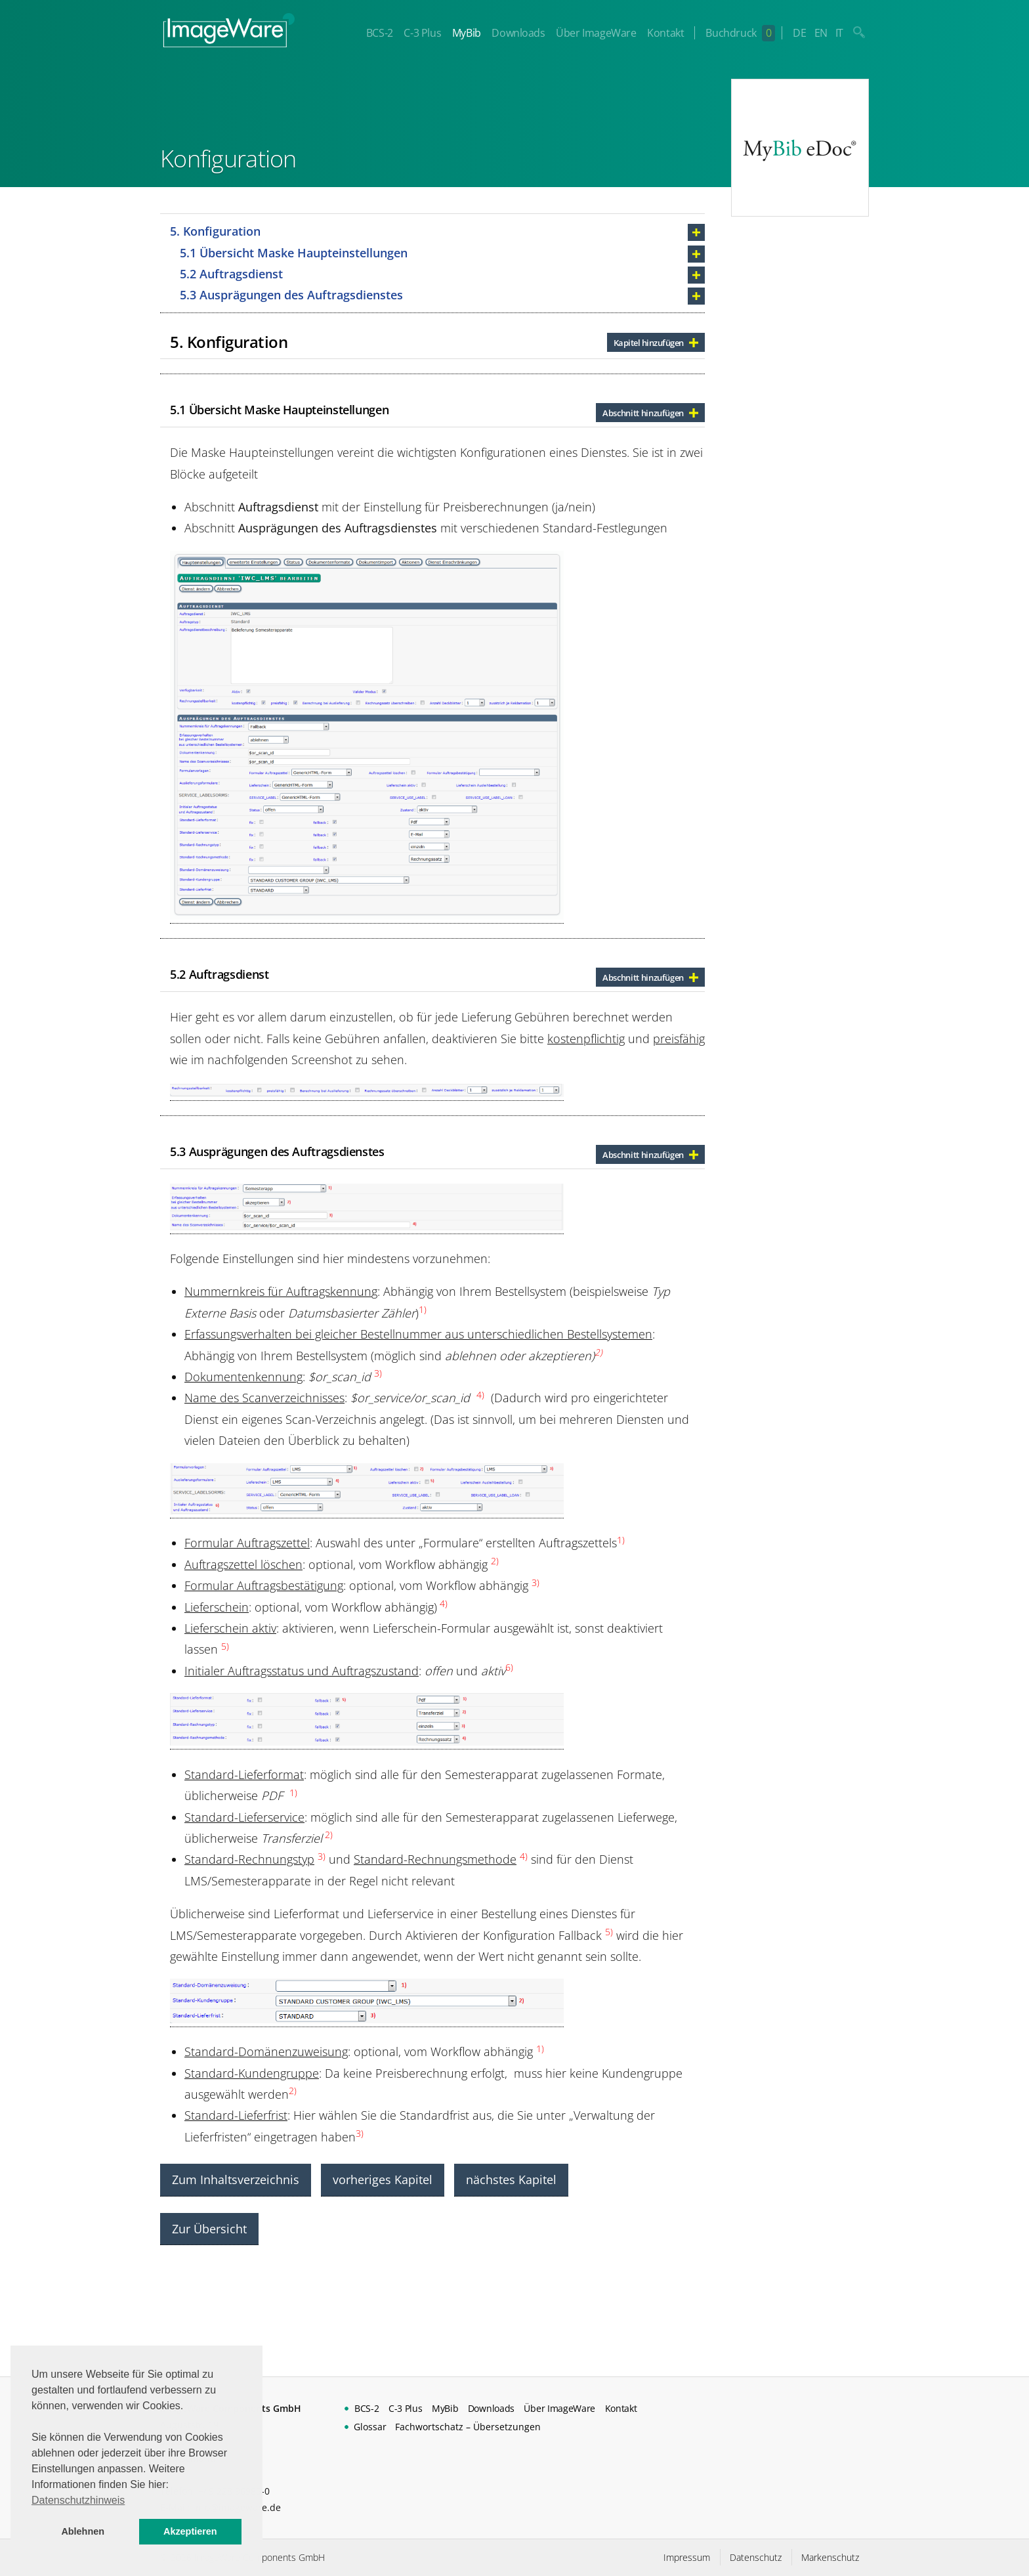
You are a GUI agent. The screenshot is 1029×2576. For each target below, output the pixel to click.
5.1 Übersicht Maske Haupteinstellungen (294, 253)
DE (799, 33)
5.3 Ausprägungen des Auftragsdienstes (291, 295)
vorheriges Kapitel (382, 2179)
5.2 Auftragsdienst (231, 274)
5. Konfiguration (215, 231)
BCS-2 (379, 33)
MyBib (466, 33)
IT (839, 33)
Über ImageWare (596, 33)
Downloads (518, 33)
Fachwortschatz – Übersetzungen (468, 2426)
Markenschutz (830, 2557)
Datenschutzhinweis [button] (78, 2500)
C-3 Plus (422, 33)
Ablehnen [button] (82, 2531)
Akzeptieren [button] (190, 2531)
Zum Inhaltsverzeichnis (235, 2179)
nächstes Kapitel (511, 2179)
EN (821, 33)
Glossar (370, 2426)
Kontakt (665, 33)
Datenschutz (756, 2557)
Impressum (686, 2557)
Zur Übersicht (209, 2229)
